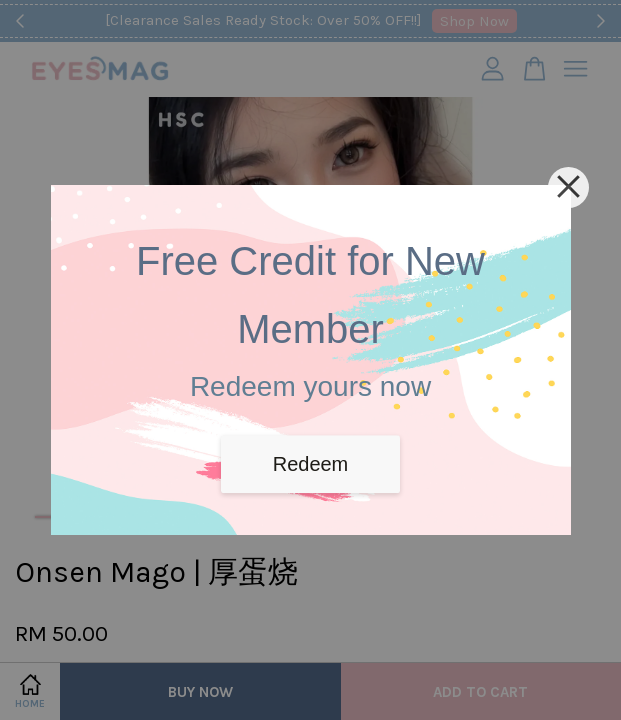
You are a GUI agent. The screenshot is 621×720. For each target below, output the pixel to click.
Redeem (311, 464)
